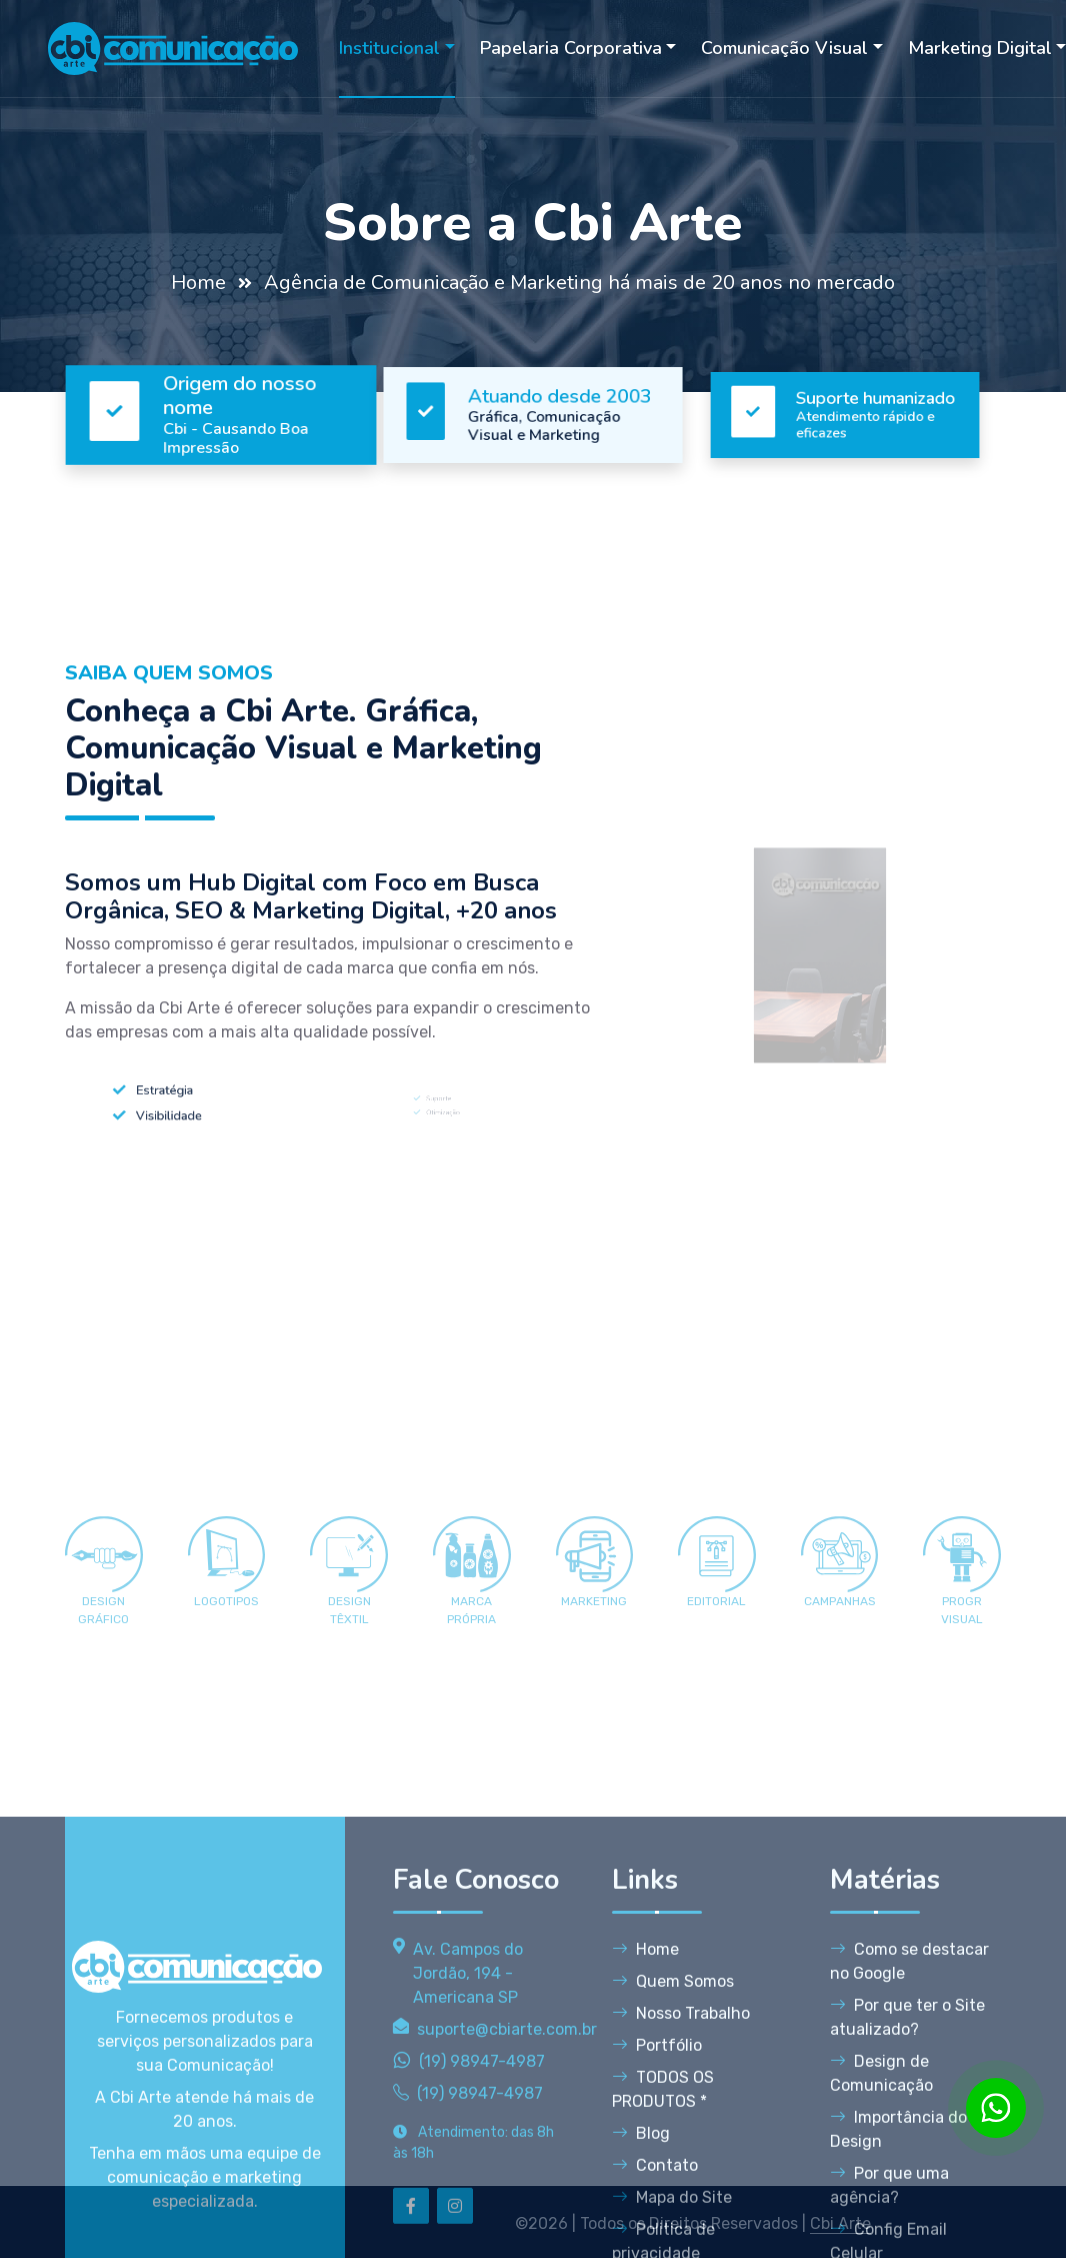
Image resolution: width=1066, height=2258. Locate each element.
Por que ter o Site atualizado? (907, 2220)
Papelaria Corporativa (571, 48)
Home (198, 282)
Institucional (389, 48)
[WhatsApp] (996, 2108)
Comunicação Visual (784, 48)
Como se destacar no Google (909, 2164)
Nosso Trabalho (681, 2216)
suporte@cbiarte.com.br (507, 2232)
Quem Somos (673, 2184)
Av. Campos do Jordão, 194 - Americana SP (468, 2176)
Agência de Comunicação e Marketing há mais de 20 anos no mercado (579, 282)
